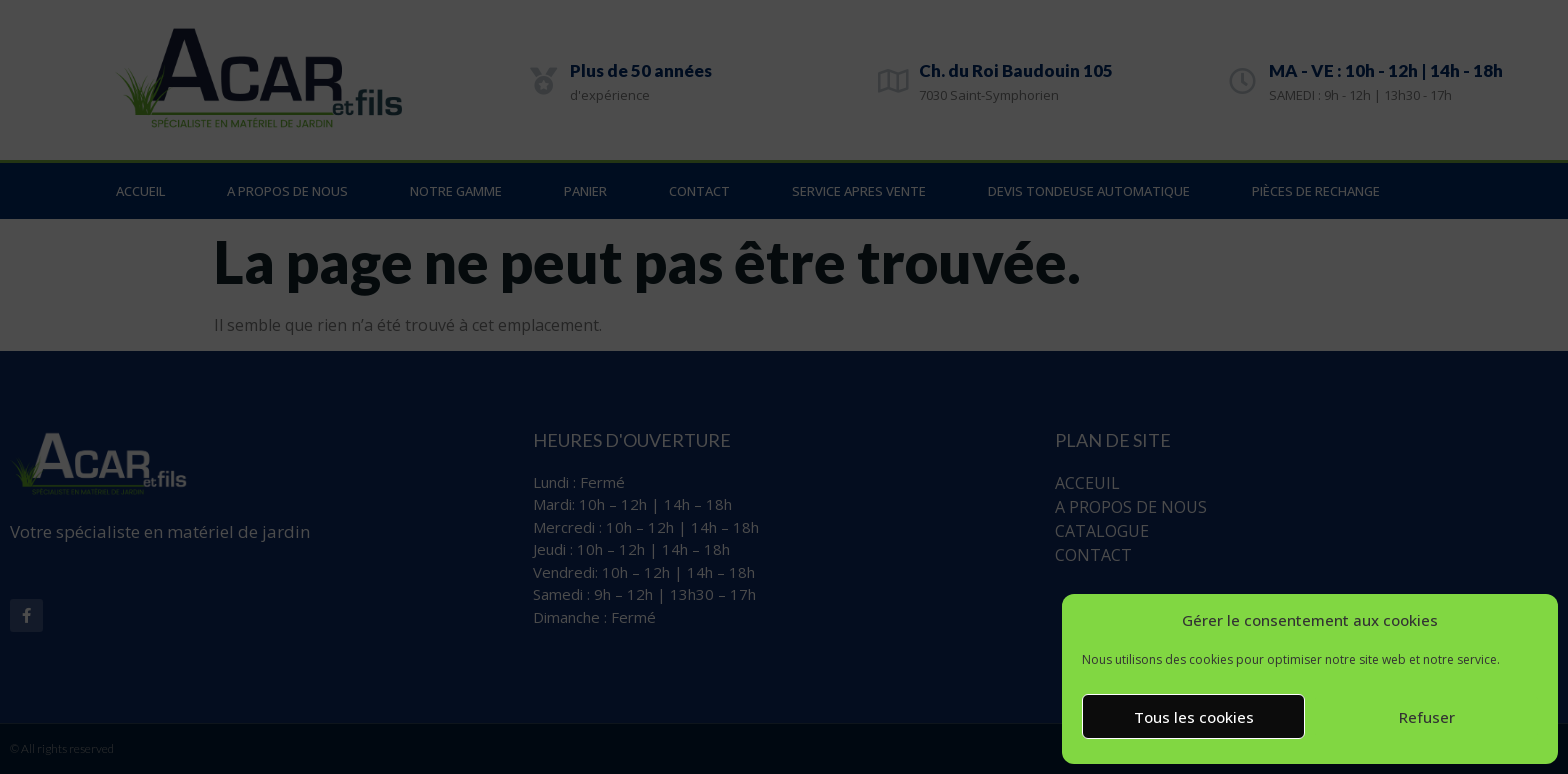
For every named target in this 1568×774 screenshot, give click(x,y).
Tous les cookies (1194, 717)
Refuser (1427, 717)
